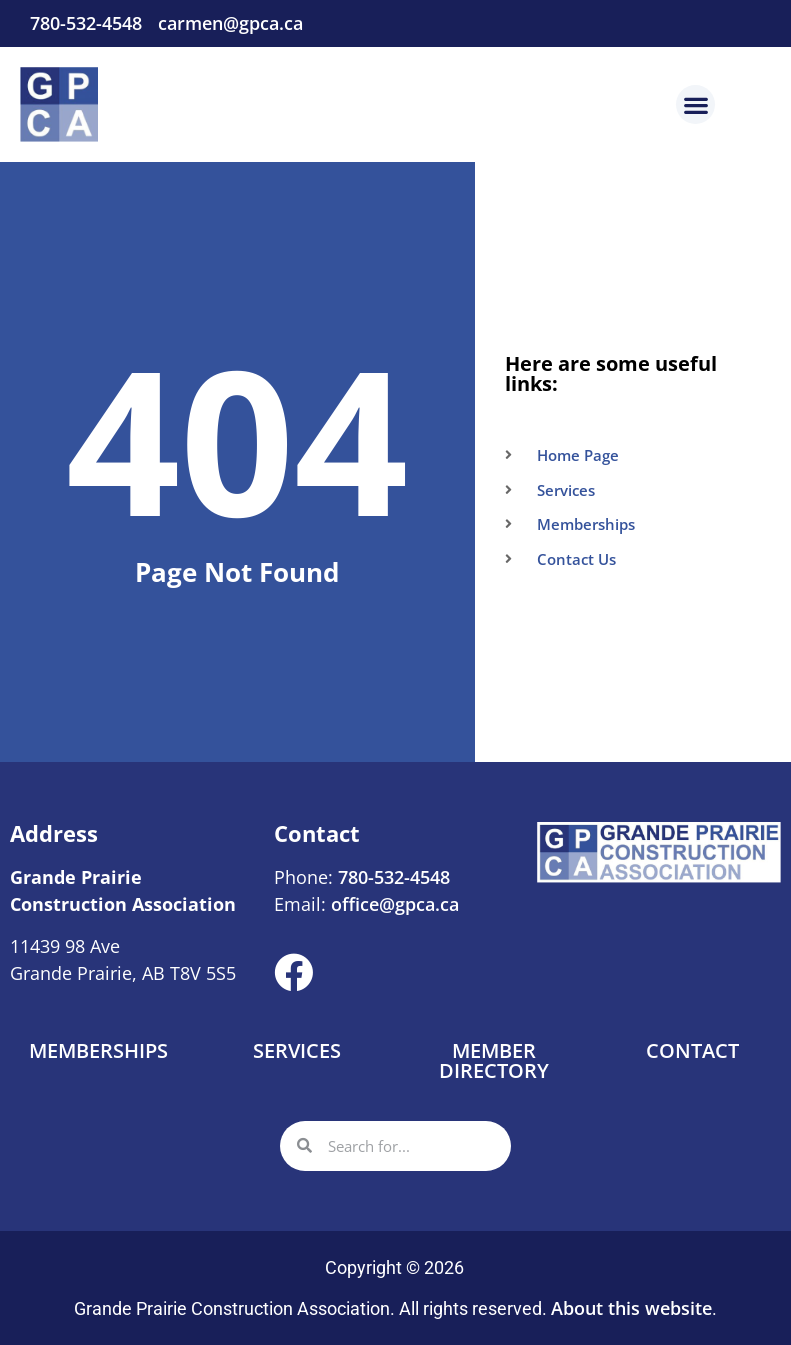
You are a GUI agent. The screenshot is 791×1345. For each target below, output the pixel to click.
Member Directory (494, 1060)
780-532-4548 (391, 877)
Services (297, 1050)
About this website (631, 1308)
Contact (692, 1050)
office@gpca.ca (395, 904)
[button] (695, 104)
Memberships (98, 1050)
